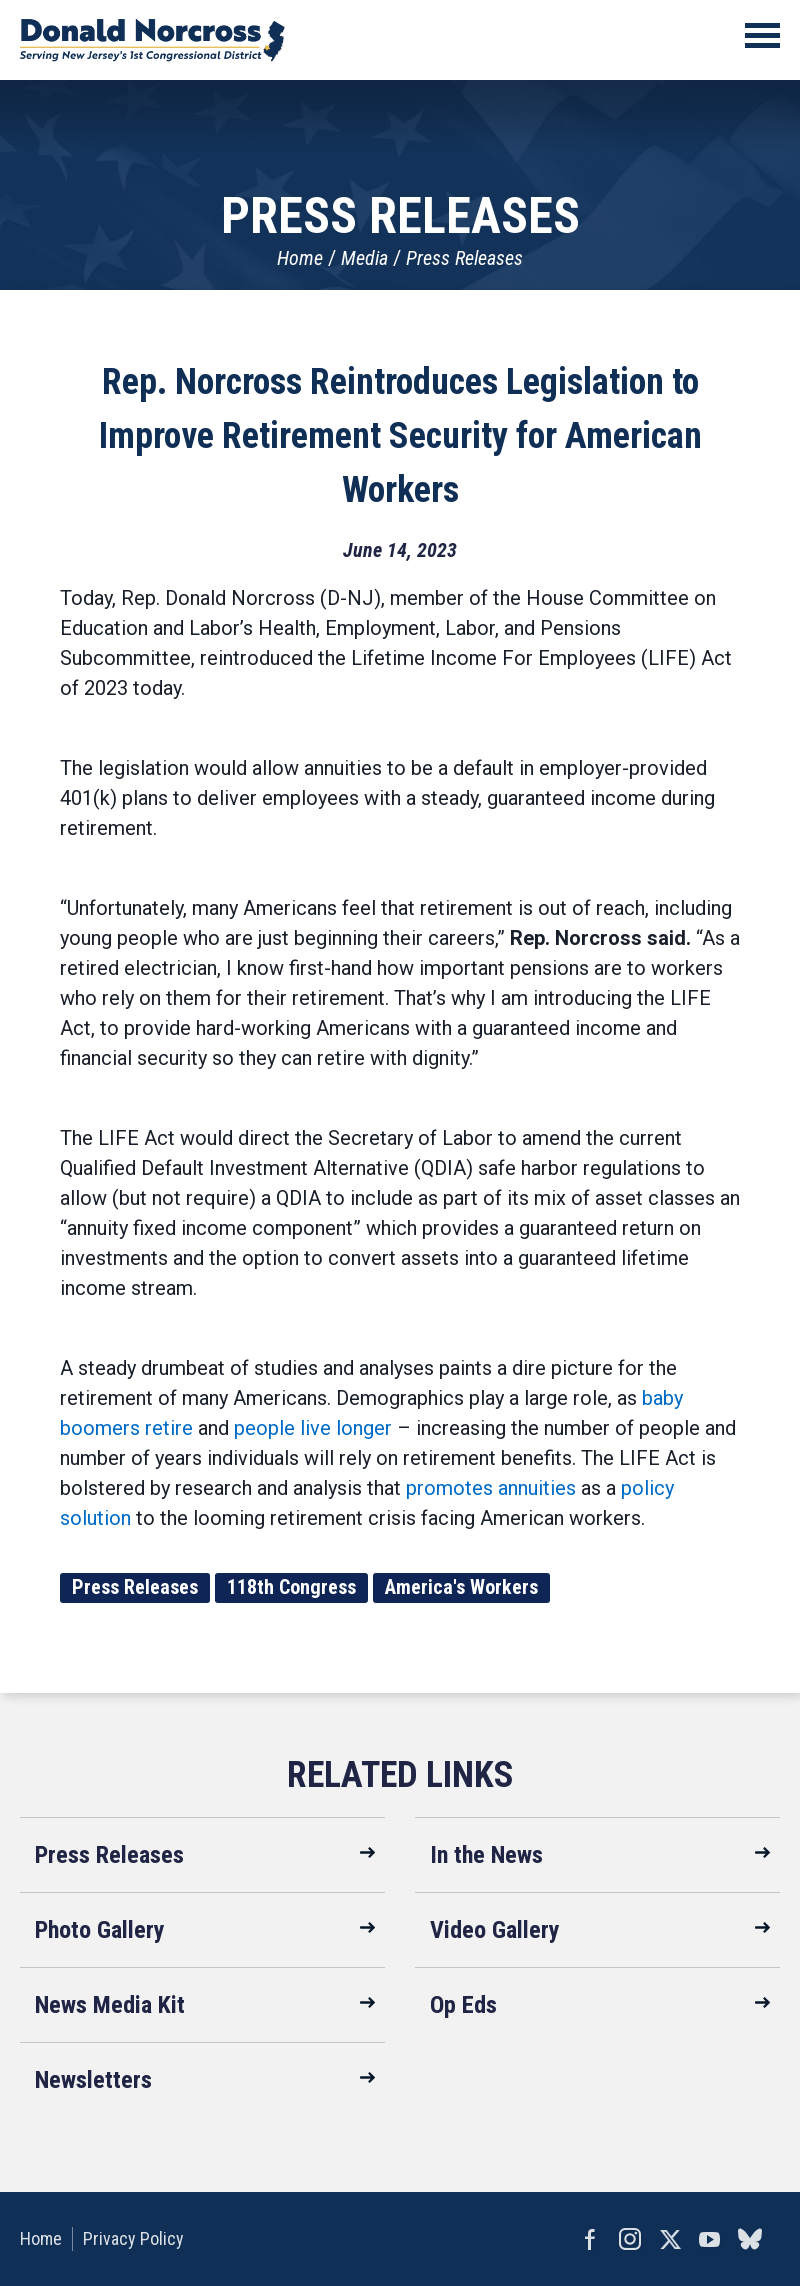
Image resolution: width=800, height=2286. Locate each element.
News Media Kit (110, 2005)
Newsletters (93, 2080)
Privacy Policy (133, 2238)
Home (300, 258)
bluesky (750, 2239)
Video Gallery (495, 1930)
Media (364, 258)
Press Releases (464, 258)
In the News (486, 1855)
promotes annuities (491, 1488)
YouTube (710, 2239)
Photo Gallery (100, 1930)
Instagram (630, 2239)
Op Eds (463, 2005)
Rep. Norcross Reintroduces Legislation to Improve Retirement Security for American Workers (400, 436)
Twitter (670, 2239)
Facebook (590, 2239)
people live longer (313, 1428)
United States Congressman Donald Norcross (152, 40)
